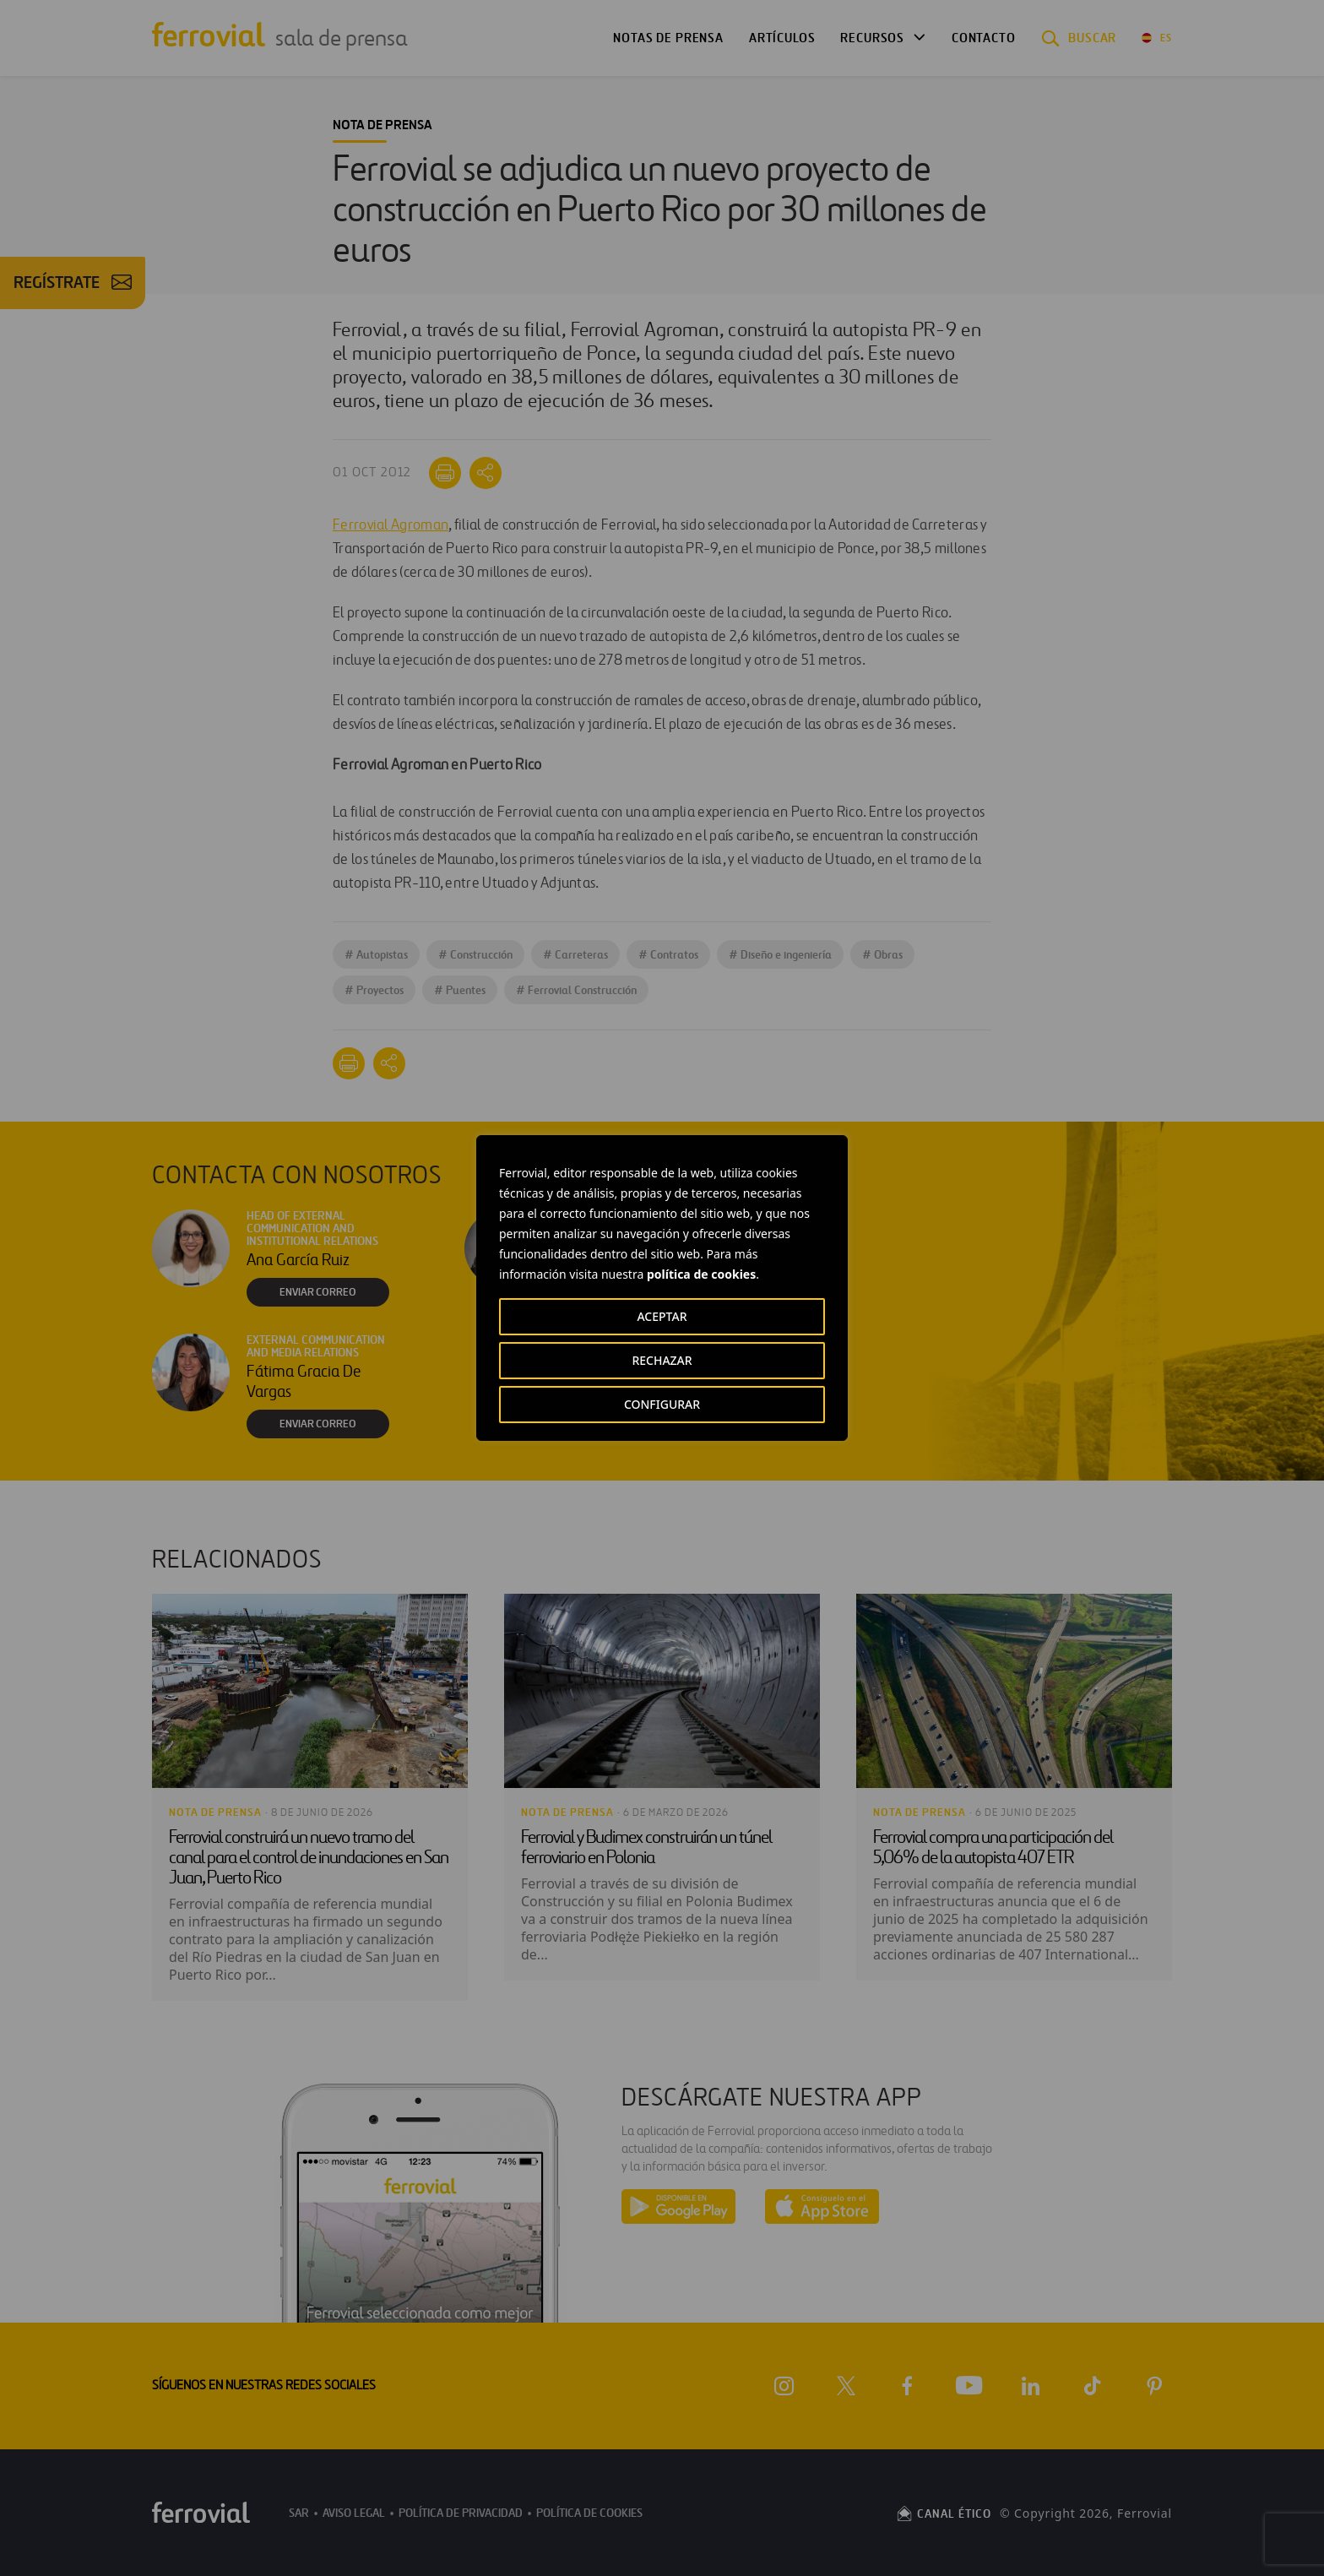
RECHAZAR (662, 1360)
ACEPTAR (661, 1316)
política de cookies (701, 1274)
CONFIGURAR (662, 1404)
